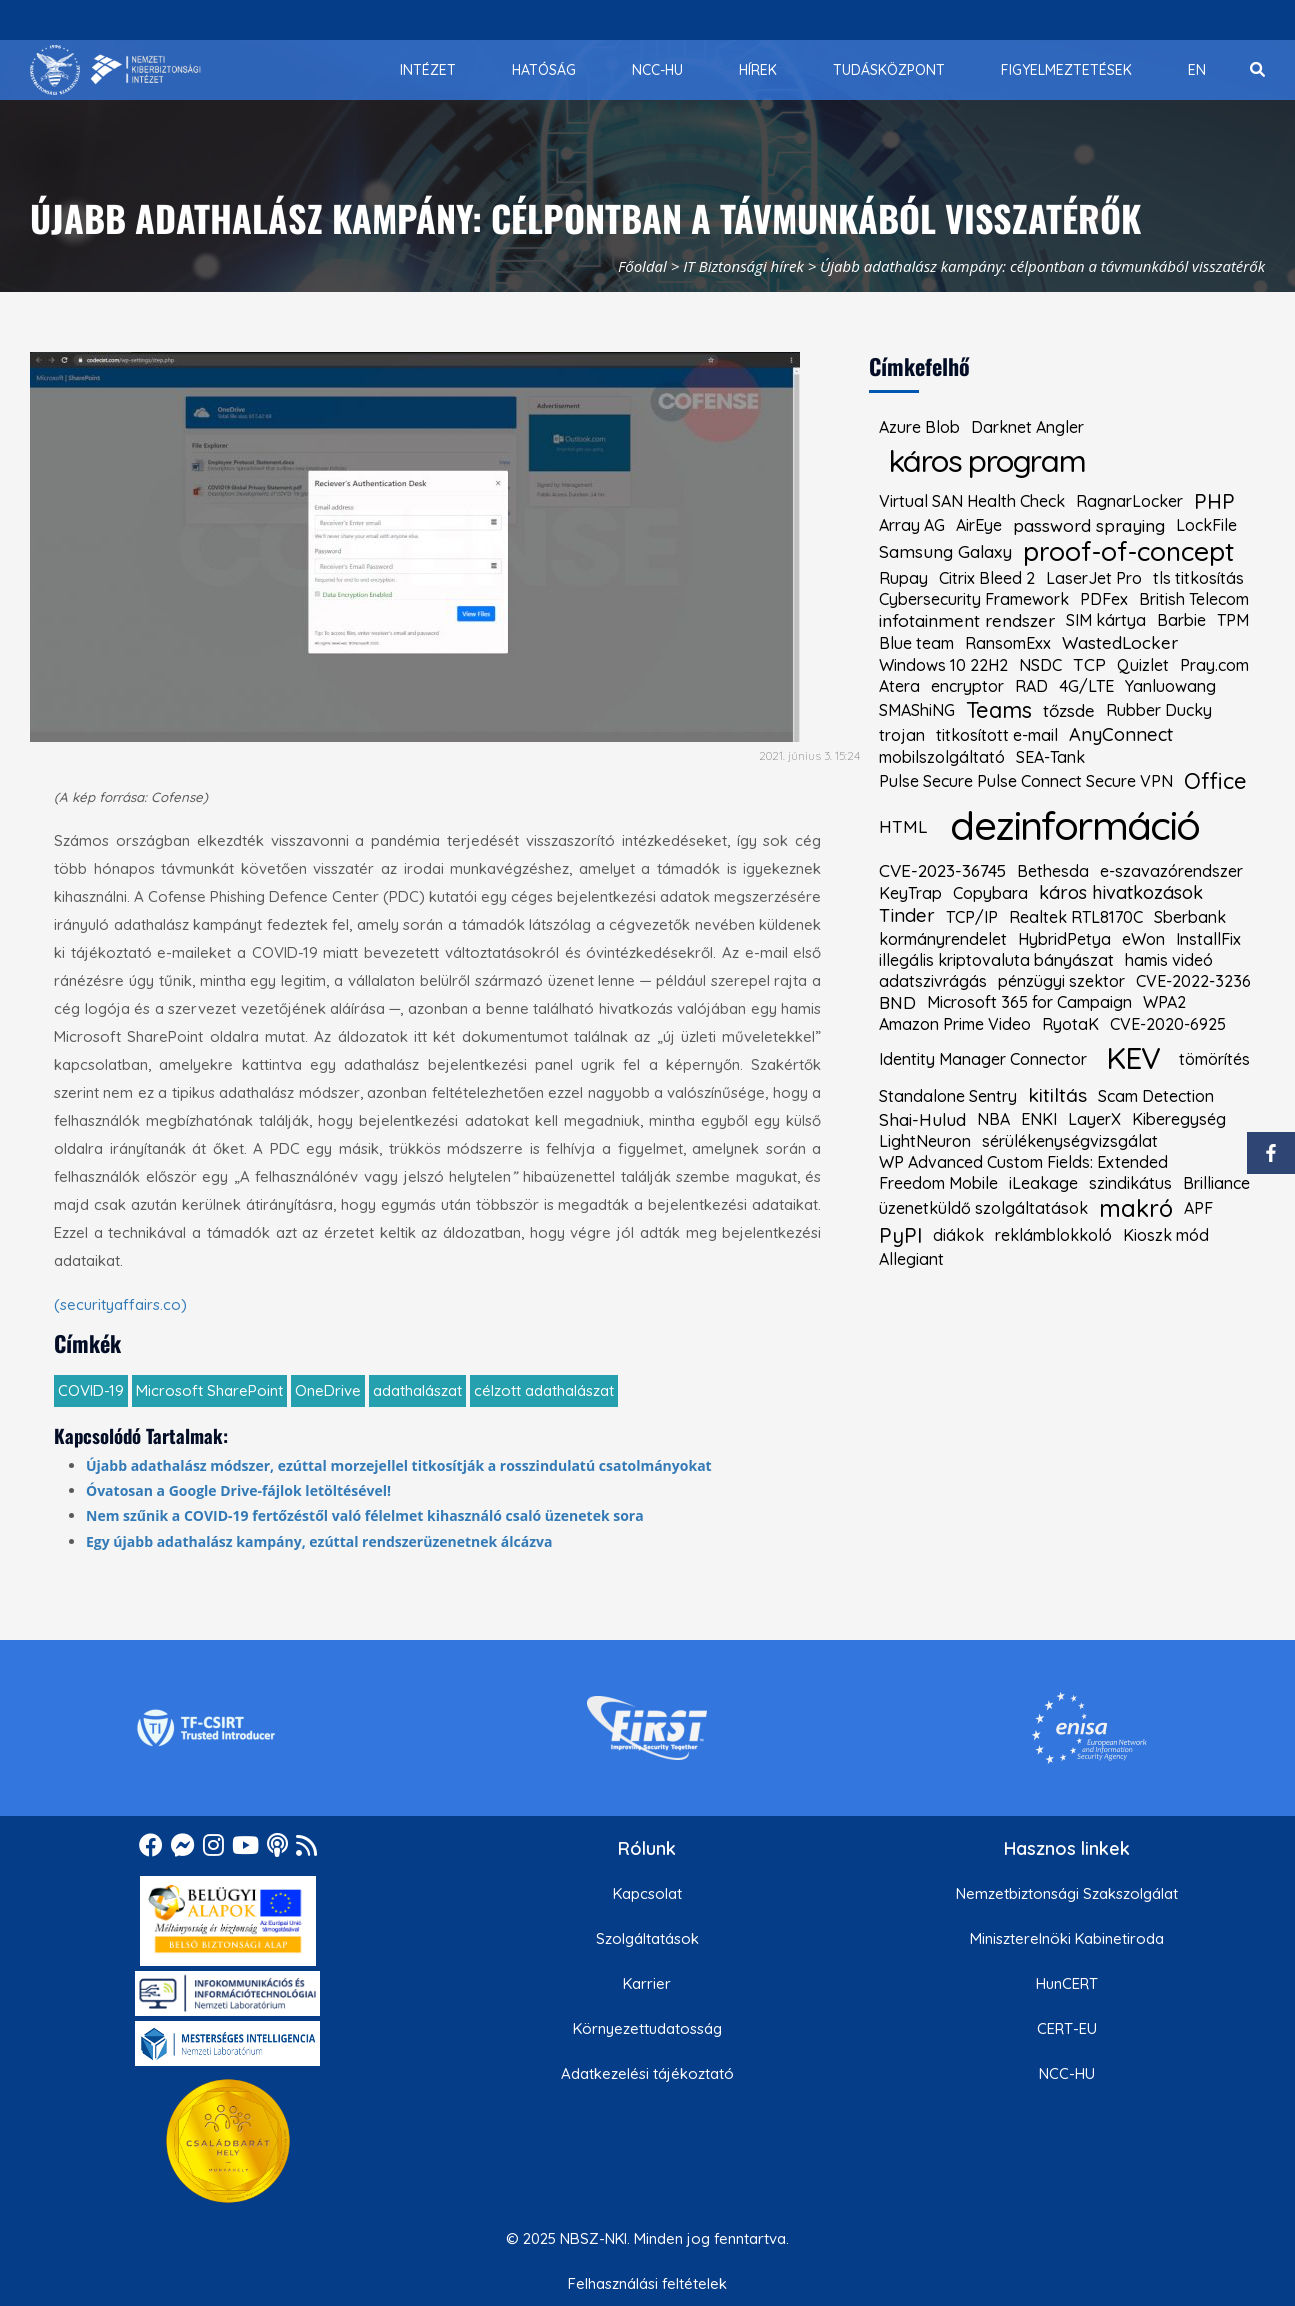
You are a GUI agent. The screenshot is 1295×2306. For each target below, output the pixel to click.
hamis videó (1169, 960)
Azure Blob (919, 427)
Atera (899, 686)
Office (1215, 781)
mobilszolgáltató (942, 757)
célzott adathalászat (544, 1390)
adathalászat (417, 1390)
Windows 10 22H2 (943, 665)
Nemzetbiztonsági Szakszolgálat (1067, 1893)
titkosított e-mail (997, 735)
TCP (1089, 664)
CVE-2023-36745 (942, 870)
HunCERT (1067, 1983)
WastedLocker (1120, 642)
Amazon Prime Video (955, 1024)
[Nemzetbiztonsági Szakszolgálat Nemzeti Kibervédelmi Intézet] (115, 70)
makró (1136, 1208)
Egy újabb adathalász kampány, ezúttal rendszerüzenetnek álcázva (319, 1541)
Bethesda (1053, 871)
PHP (1214, 501)
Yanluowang (1170, 686)
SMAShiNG (917, 710)
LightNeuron (925, 1141)
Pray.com (1214, 665)
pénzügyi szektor (1061, 981)
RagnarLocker (1129, 501)
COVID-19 (91, 1390)
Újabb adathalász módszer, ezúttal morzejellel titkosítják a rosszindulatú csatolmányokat (399, 1465)
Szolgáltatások (647, 1938)
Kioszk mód (1166, 1235)
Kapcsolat (647, 1893)
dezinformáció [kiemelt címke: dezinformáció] (1074, 825)
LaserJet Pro (1094, 578)
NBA (993, 1119)
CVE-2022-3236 (1193, 981)
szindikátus (1130, 1183)
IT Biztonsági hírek (743, 266)
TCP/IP (972, 917)
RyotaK (1070, 1024)
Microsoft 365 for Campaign (1029, 1002)
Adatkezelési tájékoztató (647, 2073)
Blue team (916, 643)
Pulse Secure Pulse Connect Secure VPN (1026, 781)
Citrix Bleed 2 (987, 578)
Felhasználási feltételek (647, 2283)
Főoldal (642, 266)
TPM (1233, 620)
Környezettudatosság (647, 2028)
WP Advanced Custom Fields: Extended (1023, 1162)
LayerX (1094, 1119)
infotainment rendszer (967, 620)
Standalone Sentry (948, 1096)
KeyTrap (910, 893)
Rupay (903, 578)
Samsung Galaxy (945, 551)
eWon (1143, 939)
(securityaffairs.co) (120, 1304)
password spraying (1089, 525)
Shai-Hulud (922, 1119)
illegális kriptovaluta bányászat (996, 960)
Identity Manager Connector (983, 1059)
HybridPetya (1064, 939)
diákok (958, 1235)
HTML (903, 826)
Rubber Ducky (1159, 710)
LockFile (1206, 525)
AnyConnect (1121, 735)
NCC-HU (1067, 2073)
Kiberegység (1179, 1119)
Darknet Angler (1027, 427)
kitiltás (1057, 1095)
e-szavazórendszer (1171, 871)
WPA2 (1164, 1002)
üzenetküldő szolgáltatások (983, 1208)
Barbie (1181, 620)
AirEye (979, 525)
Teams (999, 710)
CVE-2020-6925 (1168, 1024)
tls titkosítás (1198, 578)
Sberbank (1190, 917)
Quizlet (1143, 665)
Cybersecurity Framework (974, 599)
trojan (902, 735)
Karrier (647, 1983)
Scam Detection (1156, 1096)
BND (897, 1002)
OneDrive (328, 1390)
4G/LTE (1086, 686)
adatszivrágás (933, 981)
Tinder (907, 916)
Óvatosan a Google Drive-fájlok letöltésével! (238, 1490)
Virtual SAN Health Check (972, 501)
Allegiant (911, 1259)
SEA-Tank (1050, 757)
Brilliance (1216, 1183)
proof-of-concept (1128, 552)
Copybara (990, 893)
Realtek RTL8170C (1076, 917)
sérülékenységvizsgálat (1070, 1141)
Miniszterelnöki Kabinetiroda (1067, 1938)
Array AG (912, 525)
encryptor (967, 686)
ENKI (1039, 1119)
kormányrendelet (943, 939)
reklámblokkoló (1053, 1235)
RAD (1031, 686)
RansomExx (1008, 643)
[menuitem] (428, 70)
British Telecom (1194, 599)
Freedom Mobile (938, 1183)
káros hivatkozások (1121, 893)
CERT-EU (1067, 2028)
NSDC (1040, 665)
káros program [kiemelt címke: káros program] (987, 460)
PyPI (900, 1235)
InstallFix (1208, 939)
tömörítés (1214, 1059)
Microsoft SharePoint (209, 1390)
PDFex (1104, 599)
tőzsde (1069, 710)
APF (1198, 1208)
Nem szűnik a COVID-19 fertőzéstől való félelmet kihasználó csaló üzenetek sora (365, 1515)
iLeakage (1043, 1183)
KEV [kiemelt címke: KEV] (1132, 1057)
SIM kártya (1106, 620)
